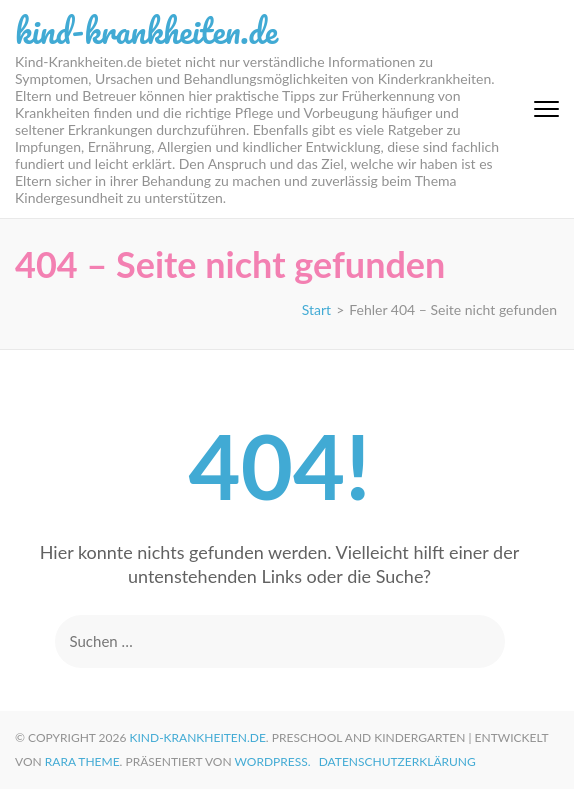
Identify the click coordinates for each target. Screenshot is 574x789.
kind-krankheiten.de (146, 30)
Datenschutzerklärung (397, 761)
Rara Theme (82, 761)
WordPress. (273, 761)
